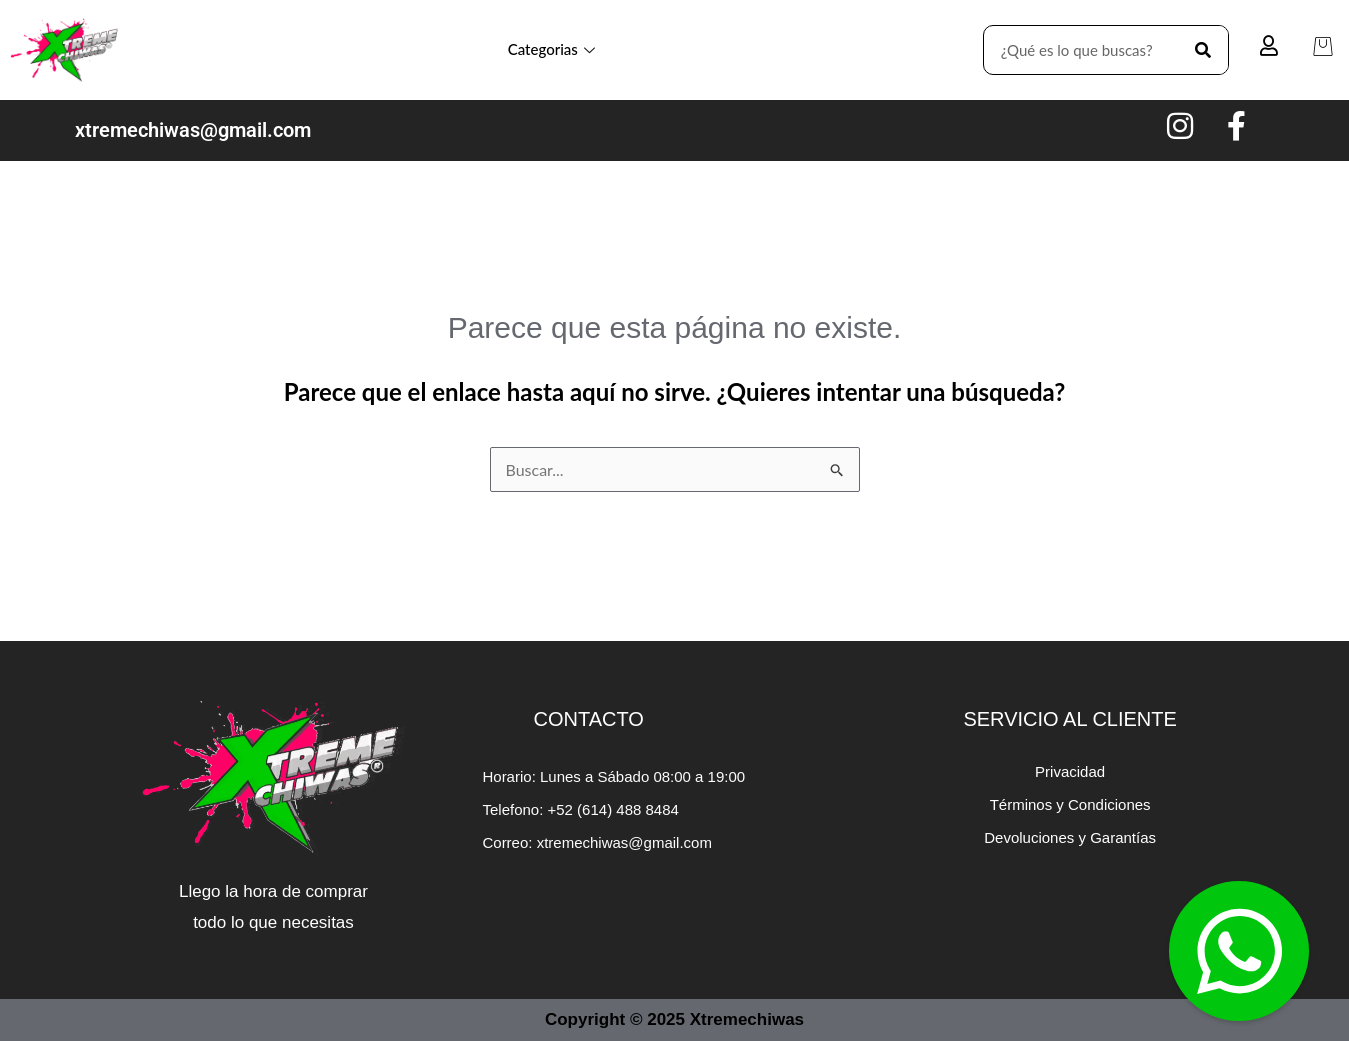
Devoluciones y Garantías (1070, 837)
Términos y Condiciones (1070, 804)
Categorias (551, 49)
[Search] (1203, 50)
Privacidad (1070, 771)
